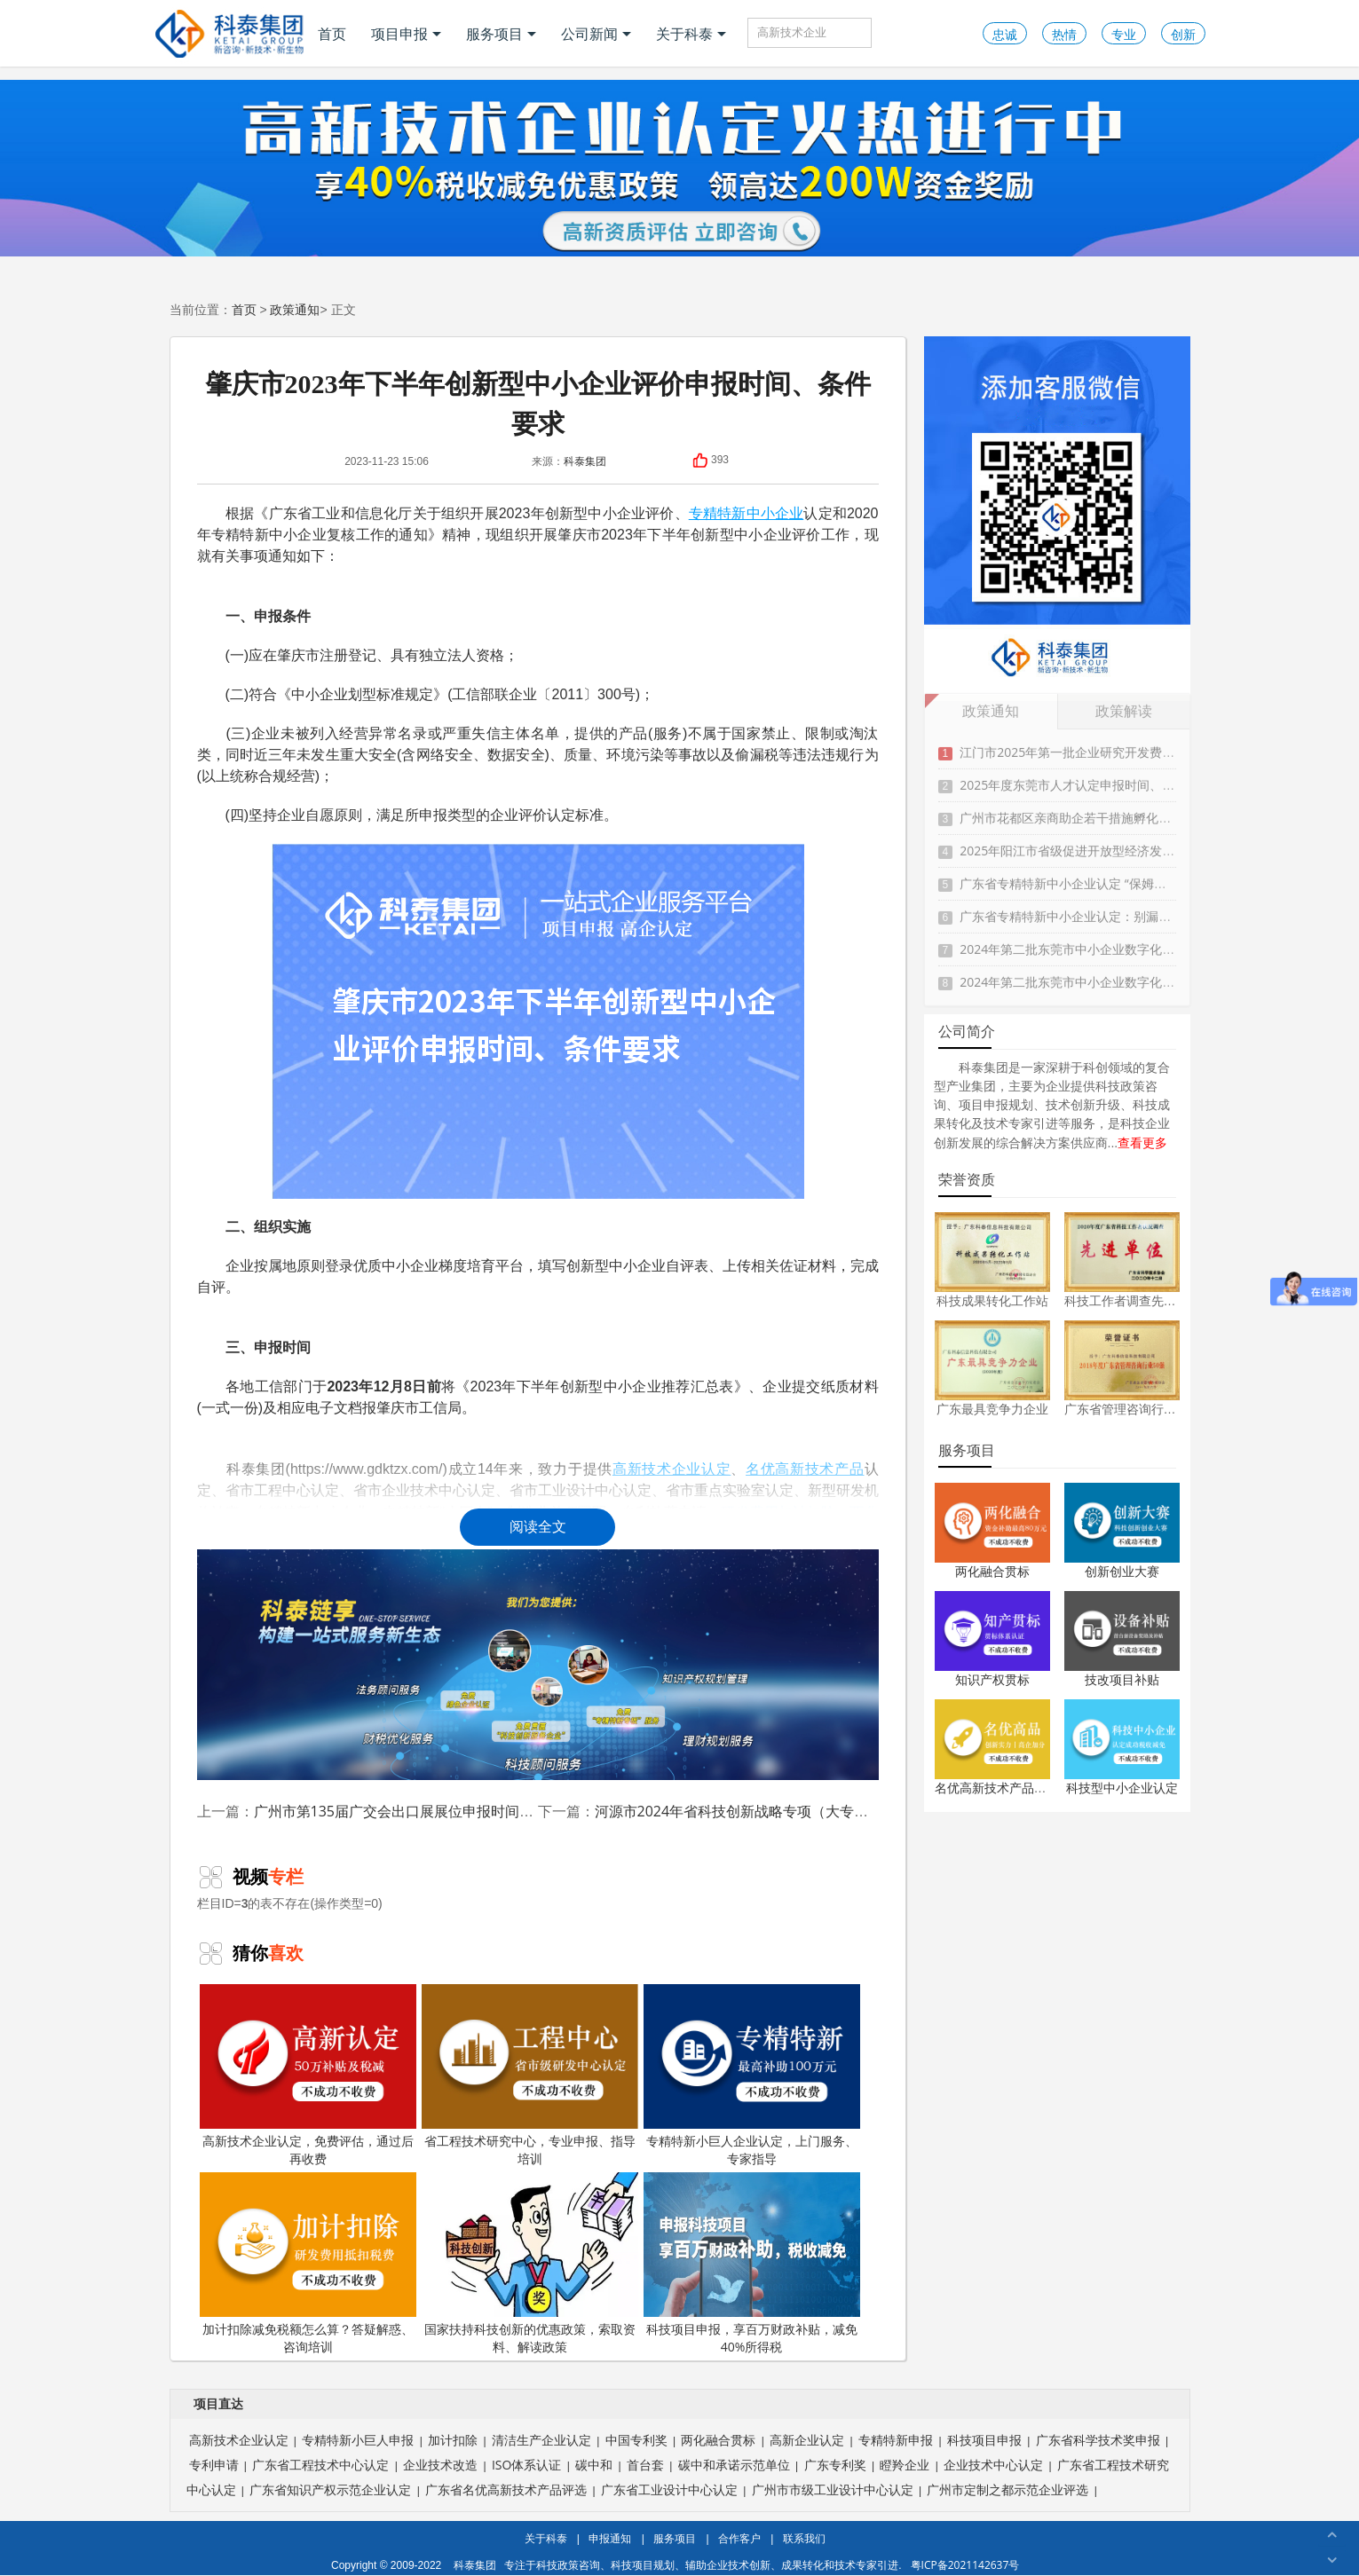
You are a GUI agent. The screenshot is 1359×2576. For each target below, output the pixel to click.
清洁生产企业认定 (541, 2439)
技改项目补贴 (1122, 1679)
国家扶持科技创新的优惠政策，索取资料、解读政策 (530, 2263)
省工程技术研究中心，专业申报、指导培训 (530, 2075)
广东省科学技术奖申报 (1098, 2439)
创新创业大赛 (1122, 1571)
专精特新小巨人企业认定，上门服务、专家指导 (752, 2075)
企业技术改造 (440, 2464)
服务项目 (501, 33)
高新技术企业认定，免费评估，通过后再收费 (308, 2075)
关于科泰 (691, 33)
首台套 (645, 2464)
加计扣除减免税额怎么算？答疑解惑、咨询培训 (308, 2263)
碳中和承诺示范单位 (734, 2464)
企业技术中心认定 (993, 2464)
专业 (1123, 34)
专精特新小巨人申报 (358, 2439)
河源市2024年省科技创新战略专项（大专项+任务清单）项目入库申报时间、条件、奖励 (871, 1811)
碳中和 (593, 2464)
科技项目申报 (984, 2439)
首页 (332, 33)
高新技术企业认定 (238, 2439)
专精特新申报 (895, 2439)
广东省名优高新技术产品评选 (506, 2489)
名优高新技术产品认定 (997, 1787)
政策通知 (295, 309)
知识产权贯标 (992, 1679)
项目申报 (406, 33)
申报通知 (610, 2538)
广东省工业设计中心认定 (669, 2489)
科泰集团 (585, 461)
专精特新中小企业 (746, 513)
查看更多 (1142, 1142)
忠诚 (1004, 34)
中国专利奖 (636, 2439)
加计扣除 (453, 2439)
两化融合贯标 (992, 1571)
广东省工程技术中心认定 (320, 2464)
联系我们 (804, 2538)
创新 (1183, 34)
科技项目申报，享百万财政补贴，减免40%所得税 (752, 2263)
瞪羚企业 (904, 2464)
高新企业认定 (807, 2439)
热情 (1064, 34)
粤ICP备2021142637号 (965, 2564)
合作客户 (739, 2538)
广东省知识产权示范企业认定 (330, 2489)
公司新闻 (596, 33)
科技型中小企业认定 (1122, 1787)
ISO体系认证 (526, 2464)
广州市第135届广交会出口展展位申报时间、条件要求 (422, 1811)
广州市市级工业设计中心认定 (832, 2489)
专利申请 (214, 2464)
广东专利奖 (835, 2464)
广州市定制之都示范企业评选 (1007, 2489)
